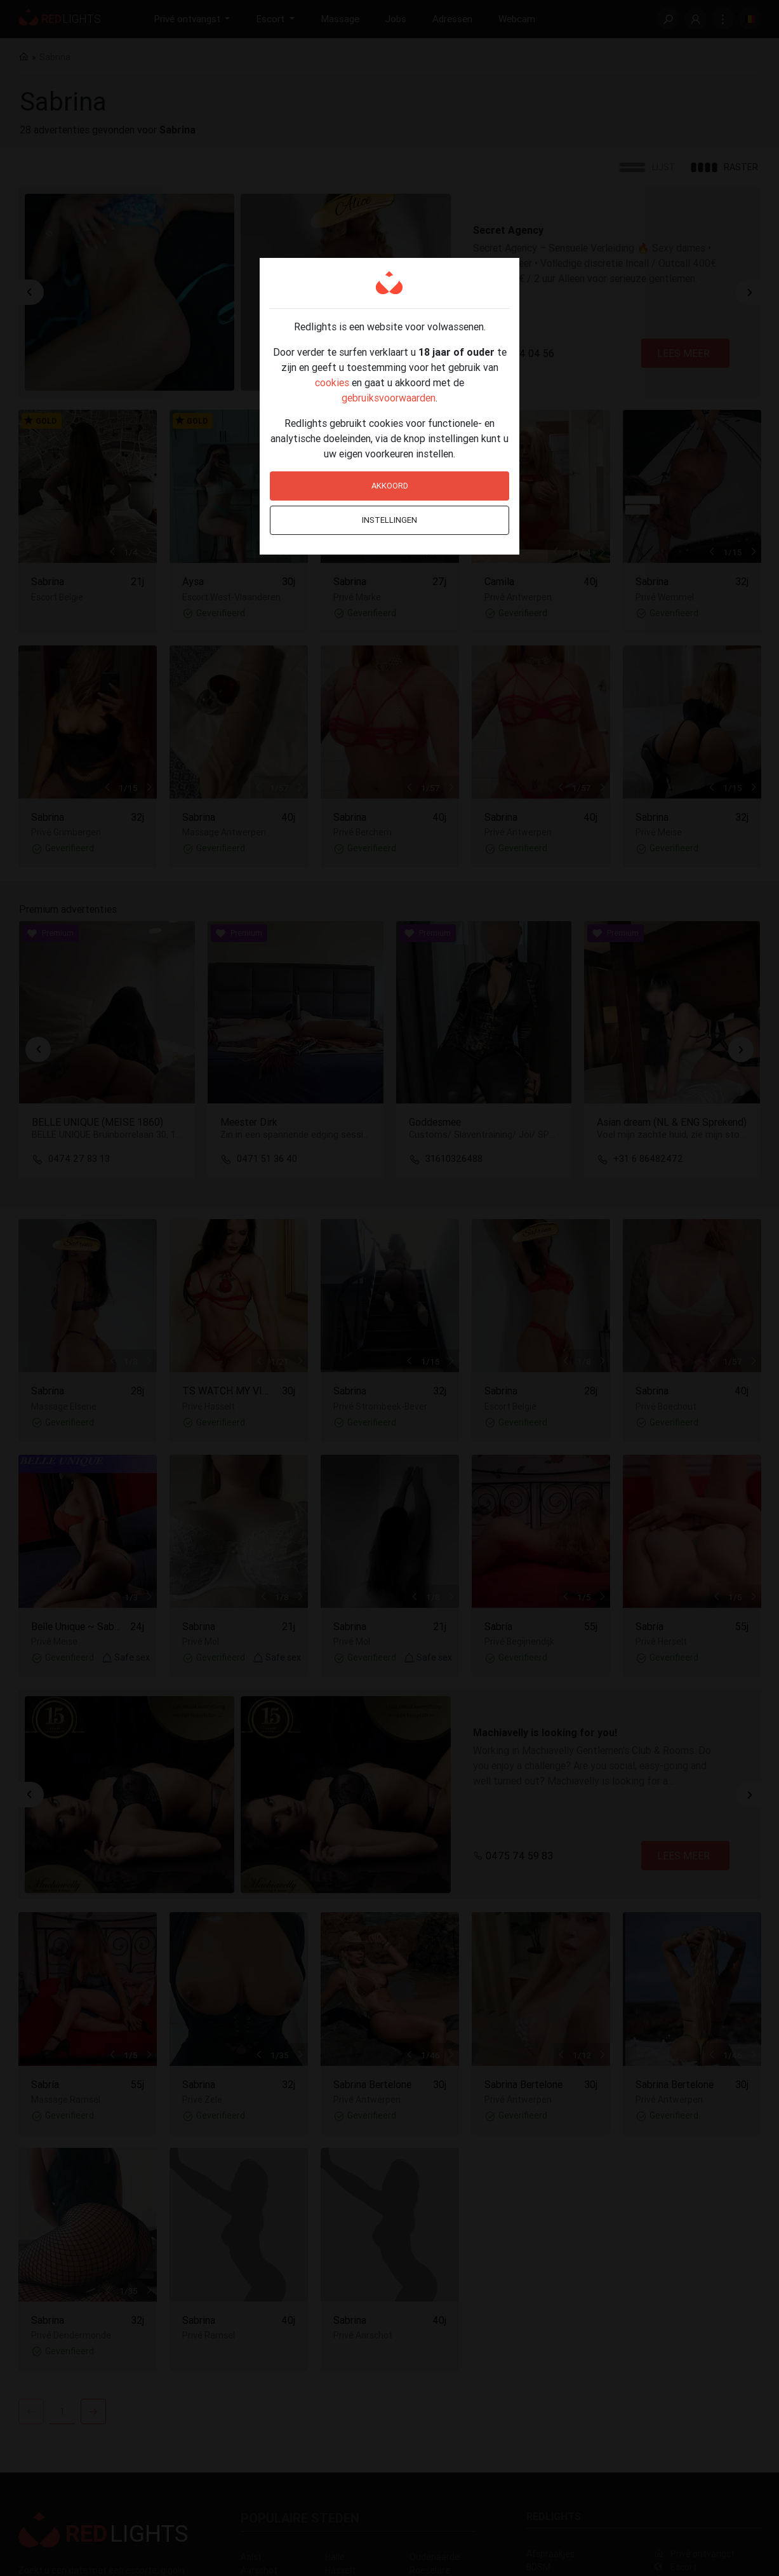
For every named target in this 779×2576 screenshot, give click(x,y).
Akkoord (389, 485)
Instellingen (389, 520)
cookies (332, 382)
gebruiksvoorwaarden (389, 397)
